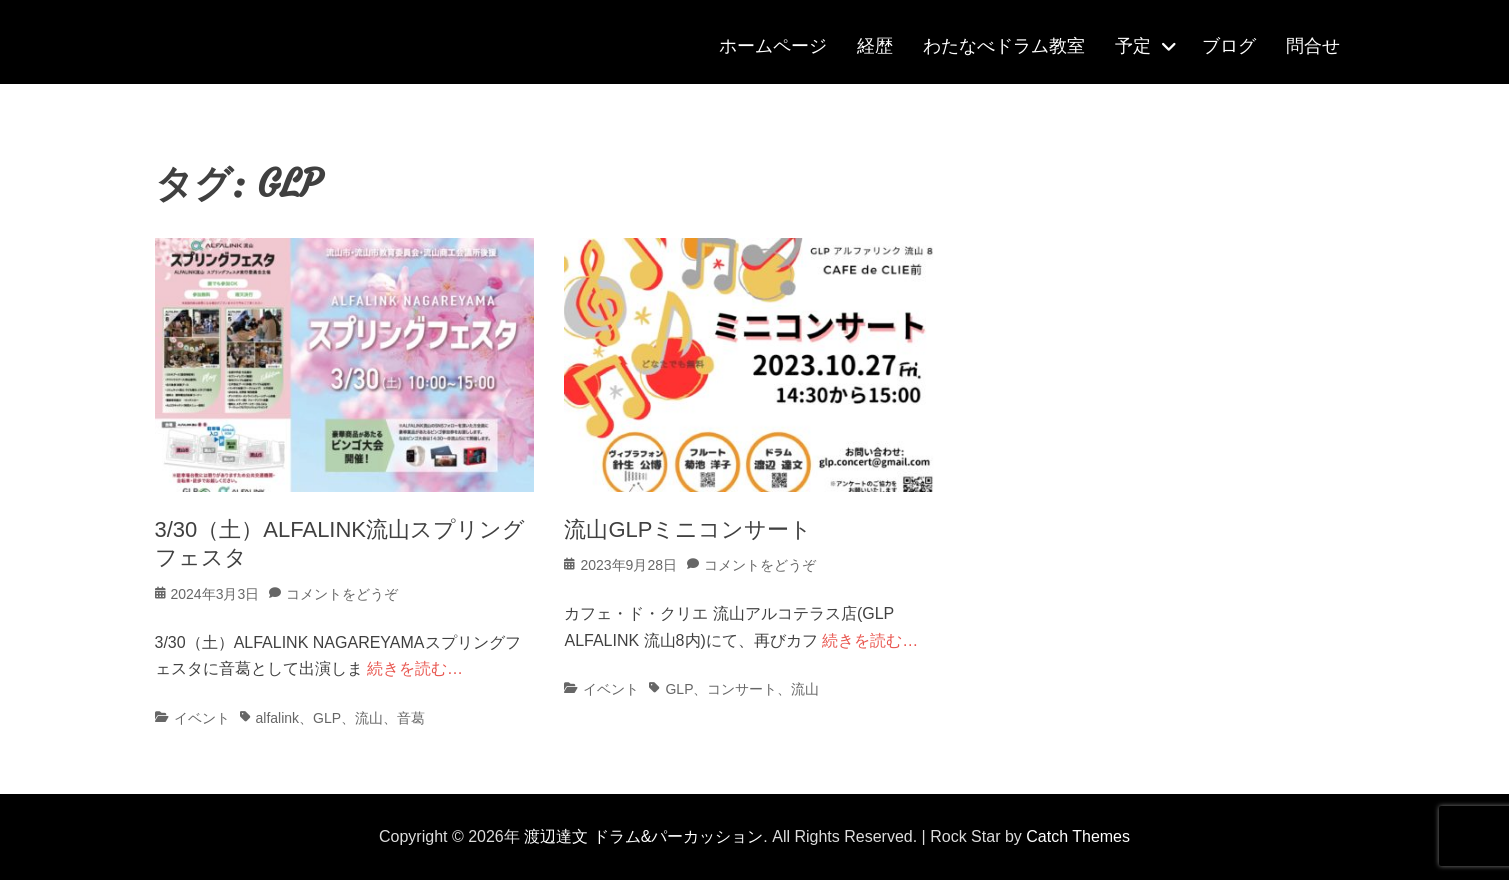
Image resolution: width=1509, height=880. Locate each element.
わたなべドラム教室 (1004, 46)
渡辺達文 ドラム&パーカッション (643, 836)
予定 (1133, 46)
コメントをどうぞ (342, 594)
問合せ (1313, 46)
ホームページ (773, 46)
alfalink (278, 718)
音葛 (411, 718)
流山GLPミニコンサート (688, 529)
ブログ (1229, 46)
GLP (327, 718)
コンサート (742, 689)
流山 (369, 718)
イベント (202, 718)
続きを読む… (415, 668)
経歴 (875, 46)
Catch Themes (1078, 836)
